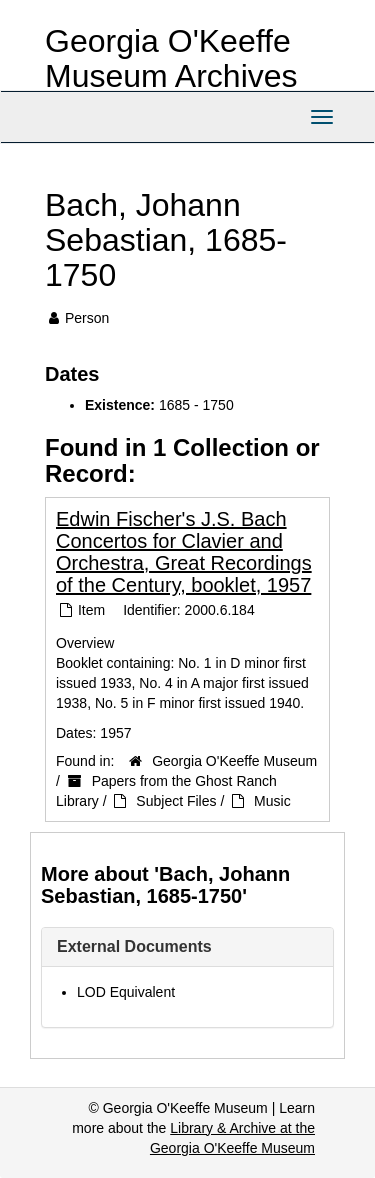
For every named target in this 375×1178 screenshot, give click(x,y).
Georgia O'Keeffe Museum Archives (171, 58)
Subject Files (176, 801)
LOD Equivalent (126, 992)
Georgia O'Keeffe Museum (234, 761)
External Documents (134, 946)
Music (272, 801)
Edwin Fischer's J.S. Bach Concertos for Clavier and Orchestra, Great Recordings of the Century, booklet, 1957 (184, 552)
